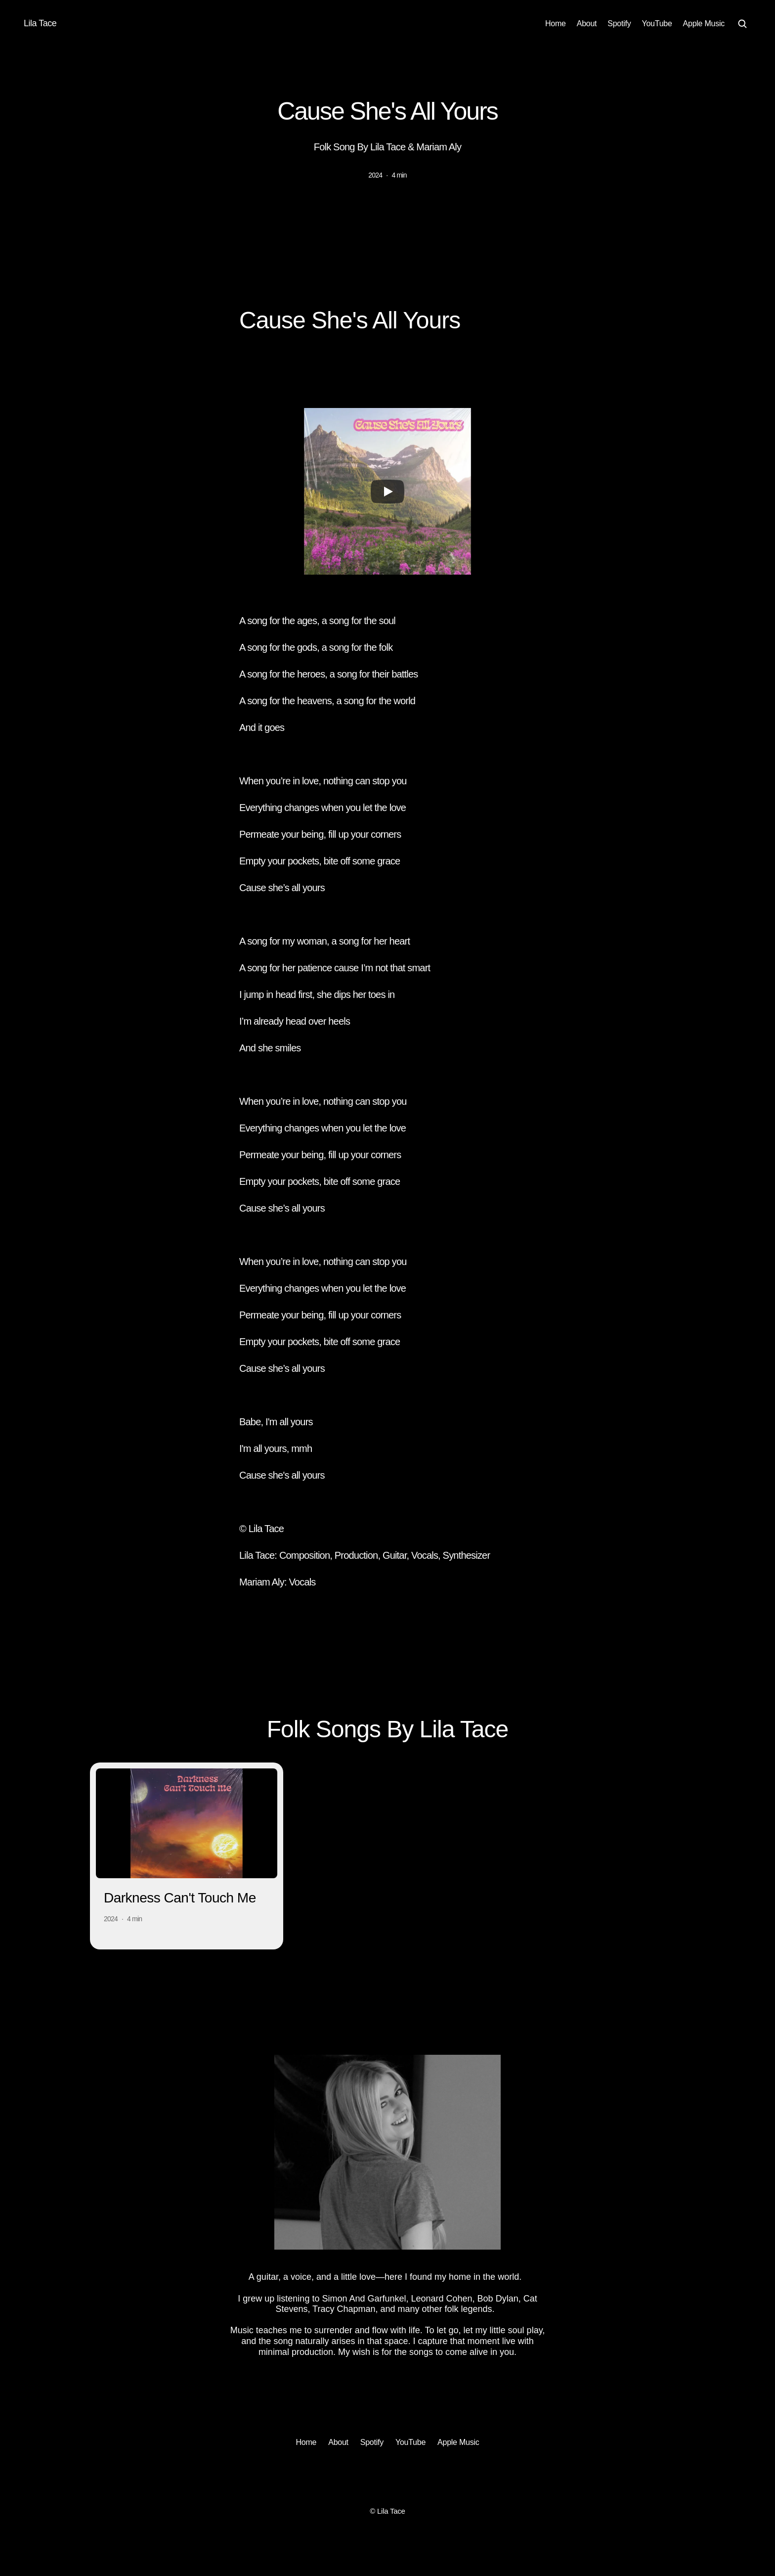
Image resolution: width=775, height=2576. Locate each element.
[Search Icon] (742, 24)
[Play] (387, 491)
